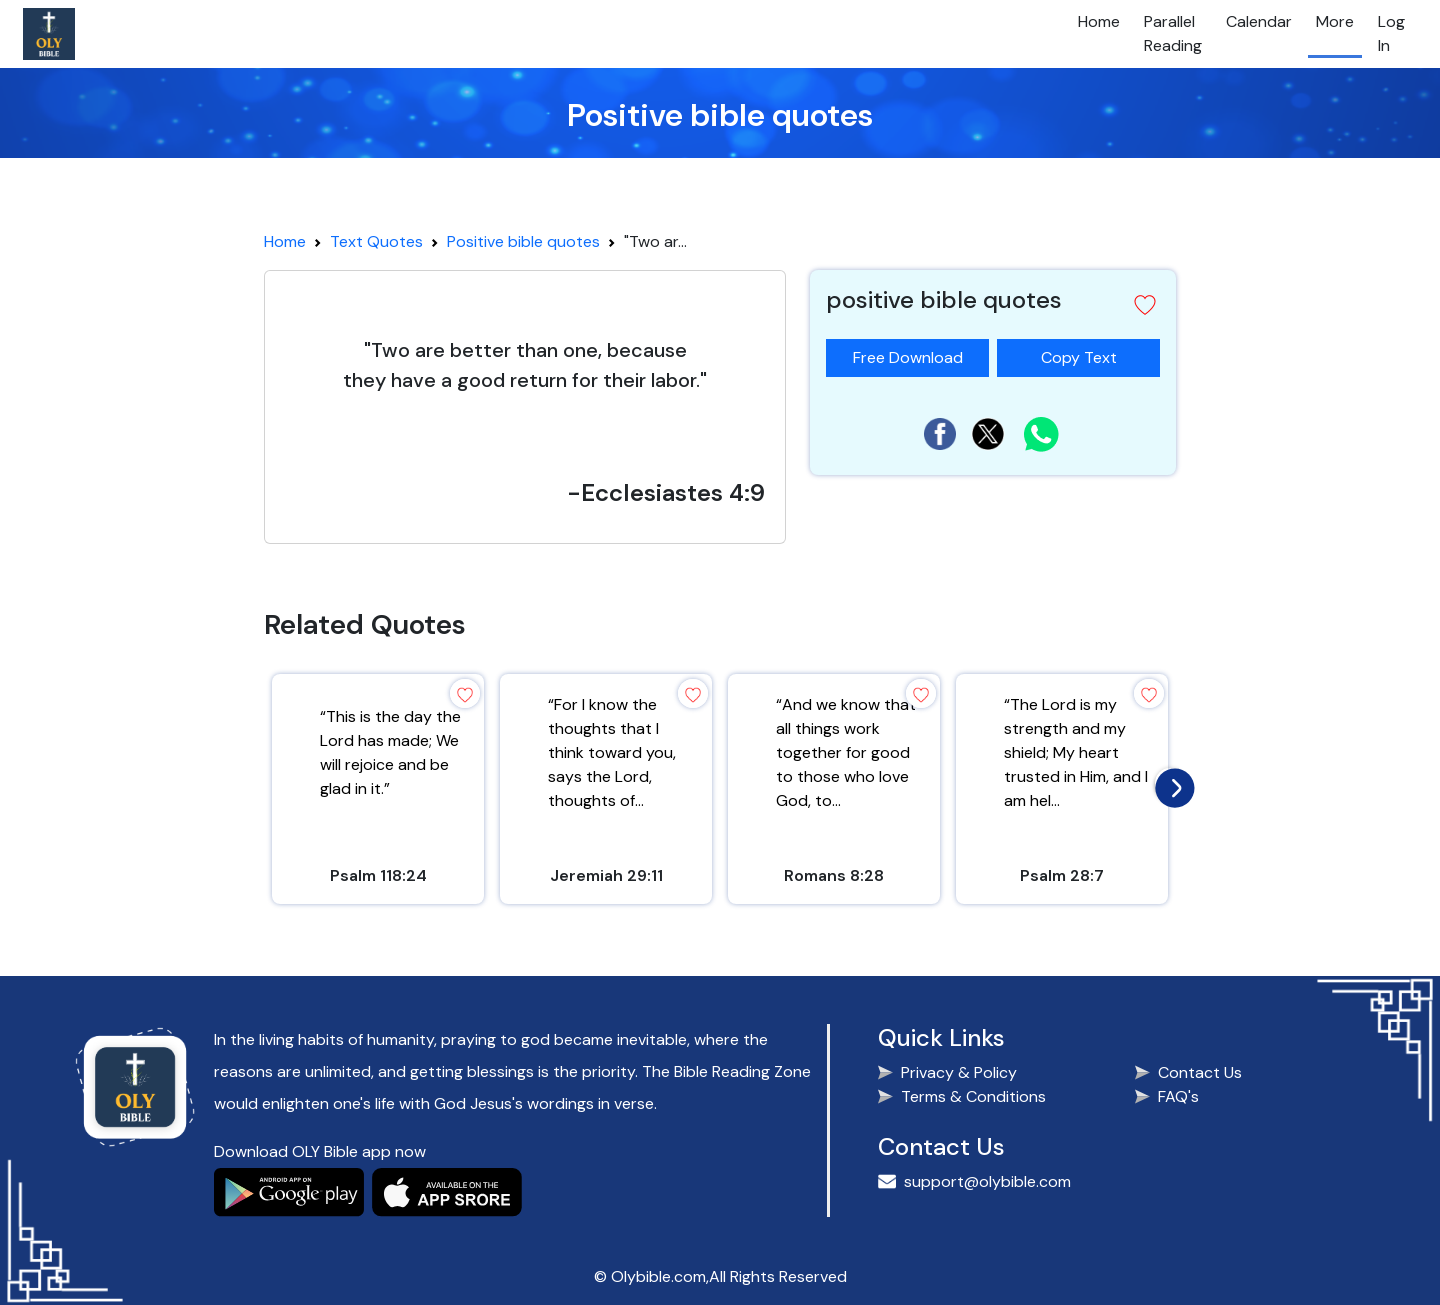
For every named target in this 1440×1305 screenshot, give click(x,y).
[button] (1145, 305)
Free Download (908, 357)
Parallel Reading (1173, 33)
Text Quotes (376, 241)
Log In (1391, 33)
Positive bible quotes (523, 241)
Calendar (1259, 21)
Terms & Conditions (973, 1096)
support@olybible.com (987, 1181)
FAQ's (1178, 1096)
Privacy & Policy (959, 1072)
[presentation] (1170, 783)
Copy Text (1087, 353)
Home (1099, 21)
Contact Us (1200, 1072)
